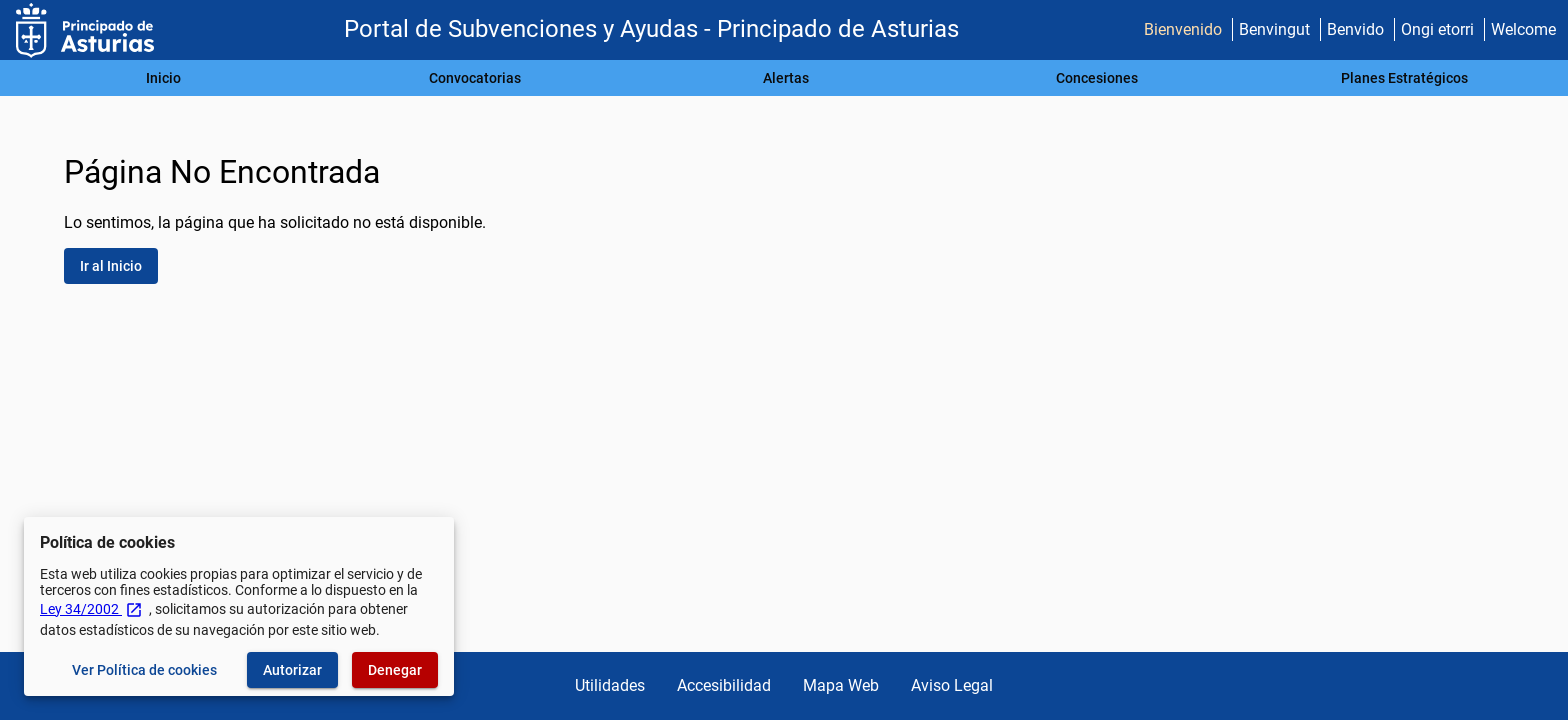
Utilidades (610, 685)
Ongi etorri (1437, 29)
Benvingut (1274, 29)
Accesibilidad (724, 685)
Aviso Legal (952, 685)
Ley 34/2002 (91, 609)
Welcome (1523, 29)
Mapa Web (841, 685)
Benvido (1355, 29)
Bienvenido (1183, 29)
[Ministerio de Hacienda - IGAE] (85, 30)
